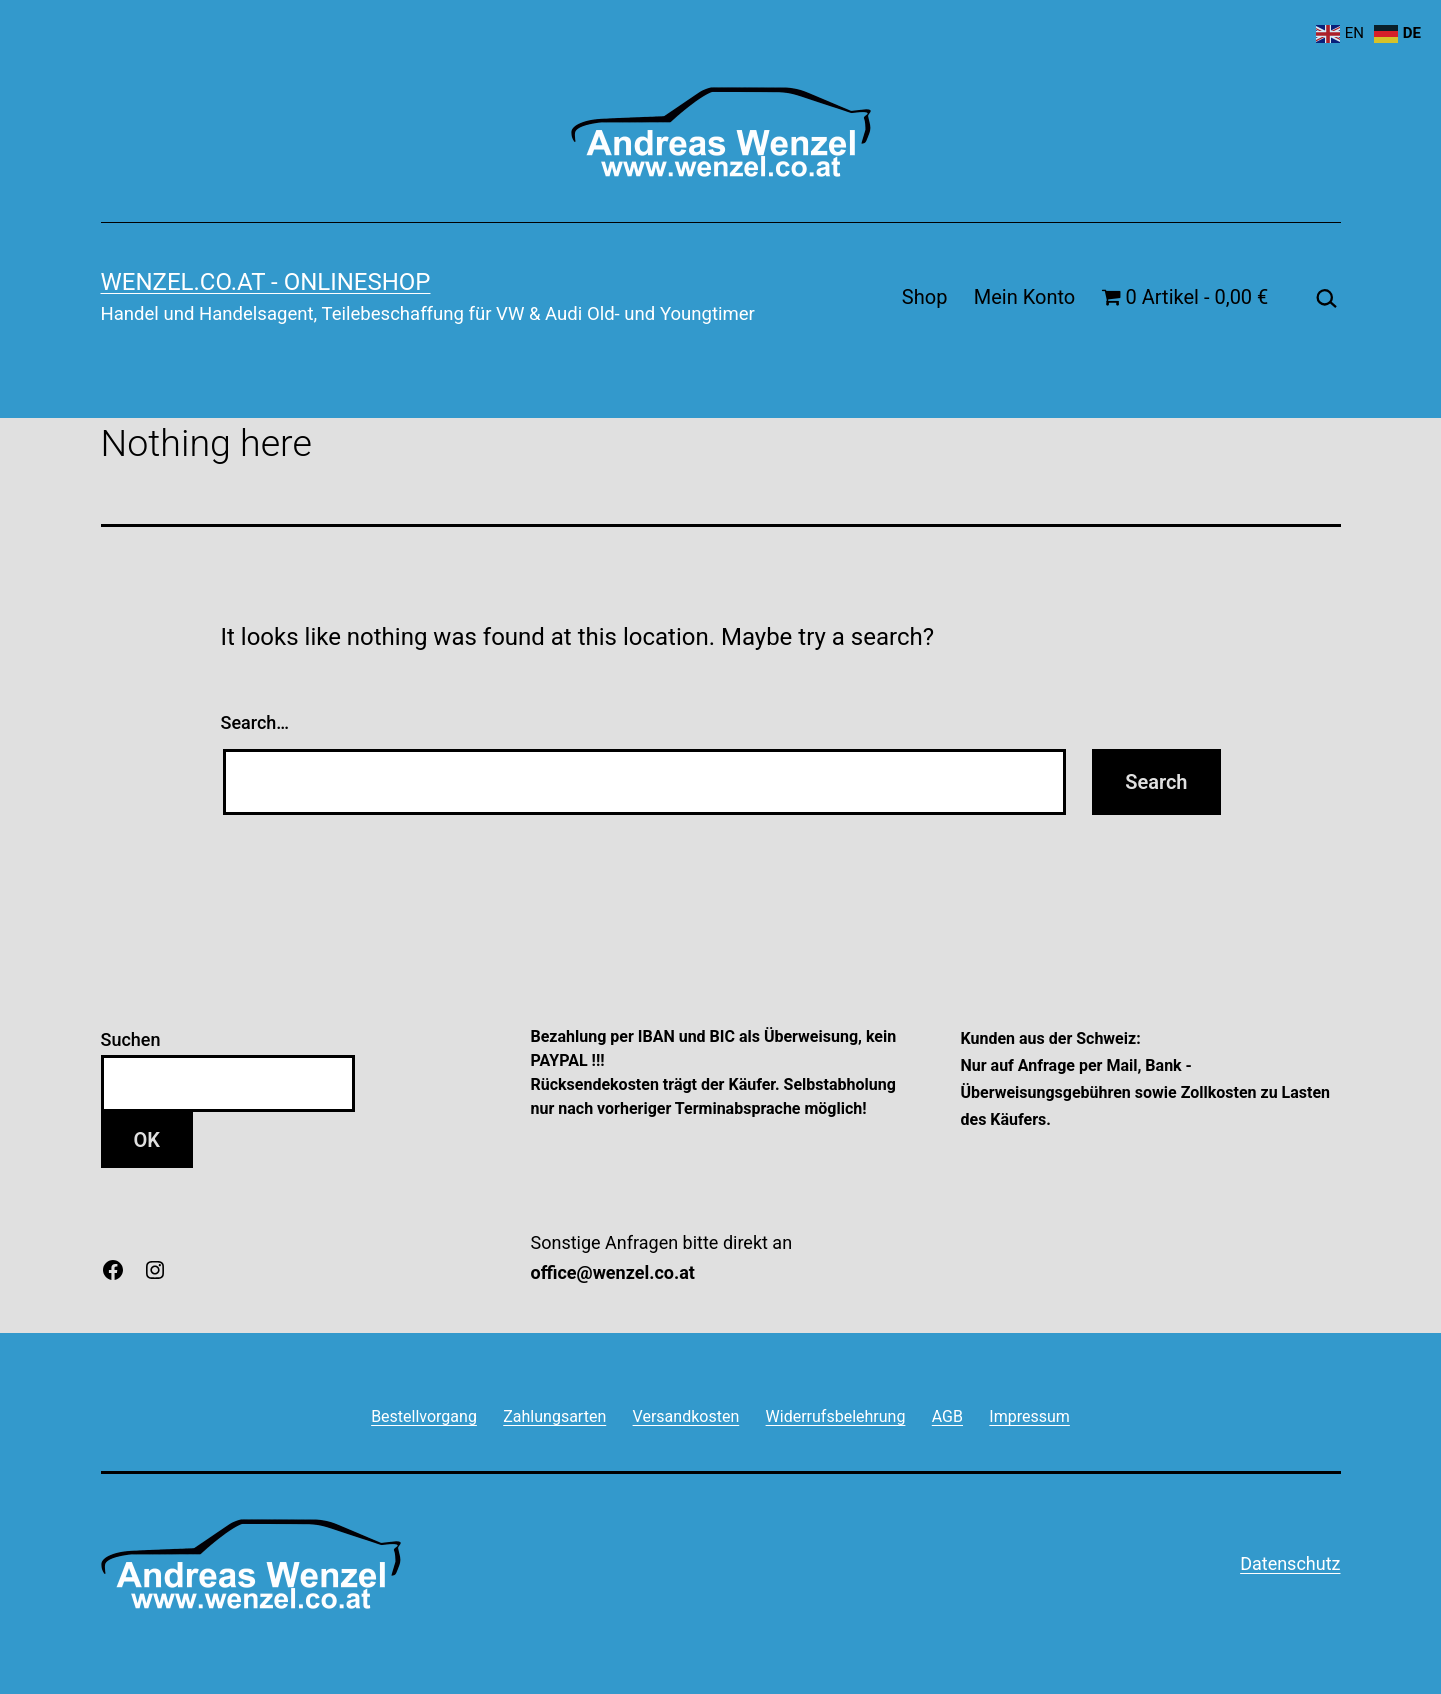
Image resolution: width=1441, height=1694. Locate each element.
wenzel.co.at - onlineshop (266, 282)
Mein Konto (1024, 297)
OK (147, 1140)
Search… (255, 722)
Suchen (131, 1039)
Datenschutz (1290, 1563)
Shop (925, 297)
